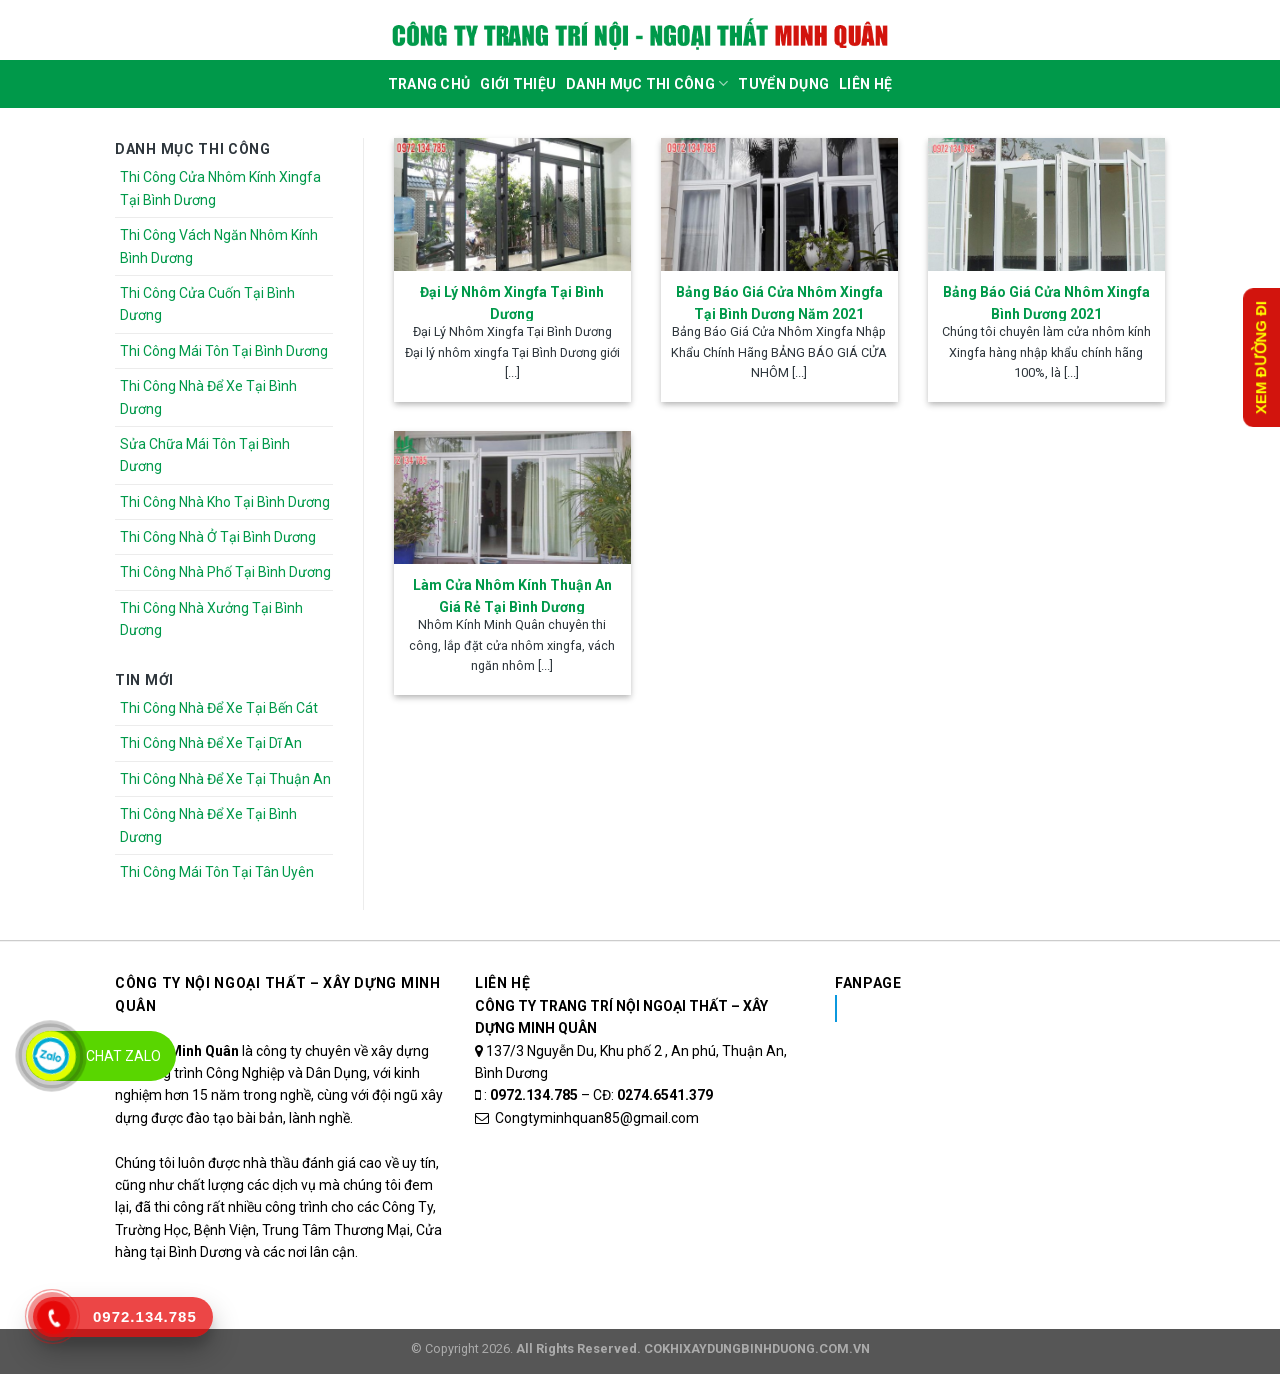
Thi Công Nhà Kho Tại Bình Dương (225, 502)
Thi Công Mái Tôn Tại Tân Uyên (217, 872)
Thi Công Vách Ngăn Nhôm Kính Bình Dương (219, 246)
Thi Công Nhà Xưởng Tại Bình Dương (211, 619)
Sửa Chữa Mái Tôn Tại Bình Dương (205, 455)
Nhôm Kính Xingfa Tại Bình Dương (993, 1008)
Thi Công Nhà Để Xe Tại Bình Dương (208, 397)
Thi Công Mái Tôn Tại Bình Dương (224, 351)
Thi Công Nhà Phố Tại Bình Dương (225, 572)
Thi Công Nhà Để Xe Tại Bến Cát (219, 708)
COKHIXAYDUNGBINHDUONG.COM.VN (757, 1348)
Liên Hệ (865, 84)
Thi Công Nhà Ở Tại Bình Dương (218, 537)
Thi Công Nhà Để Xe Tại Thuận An (225, 779)
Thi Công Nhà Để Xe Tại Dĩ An (211, 743)
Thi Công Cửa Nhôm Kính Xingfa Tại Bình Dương (220, 188)
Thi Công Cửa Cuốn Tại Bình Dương (207, 304)
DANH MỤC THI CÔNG (647, 83)
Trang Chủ (429, 84)
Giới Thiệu (518, 84)
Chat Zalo (123, 1056)
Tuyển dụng (783, 84)
